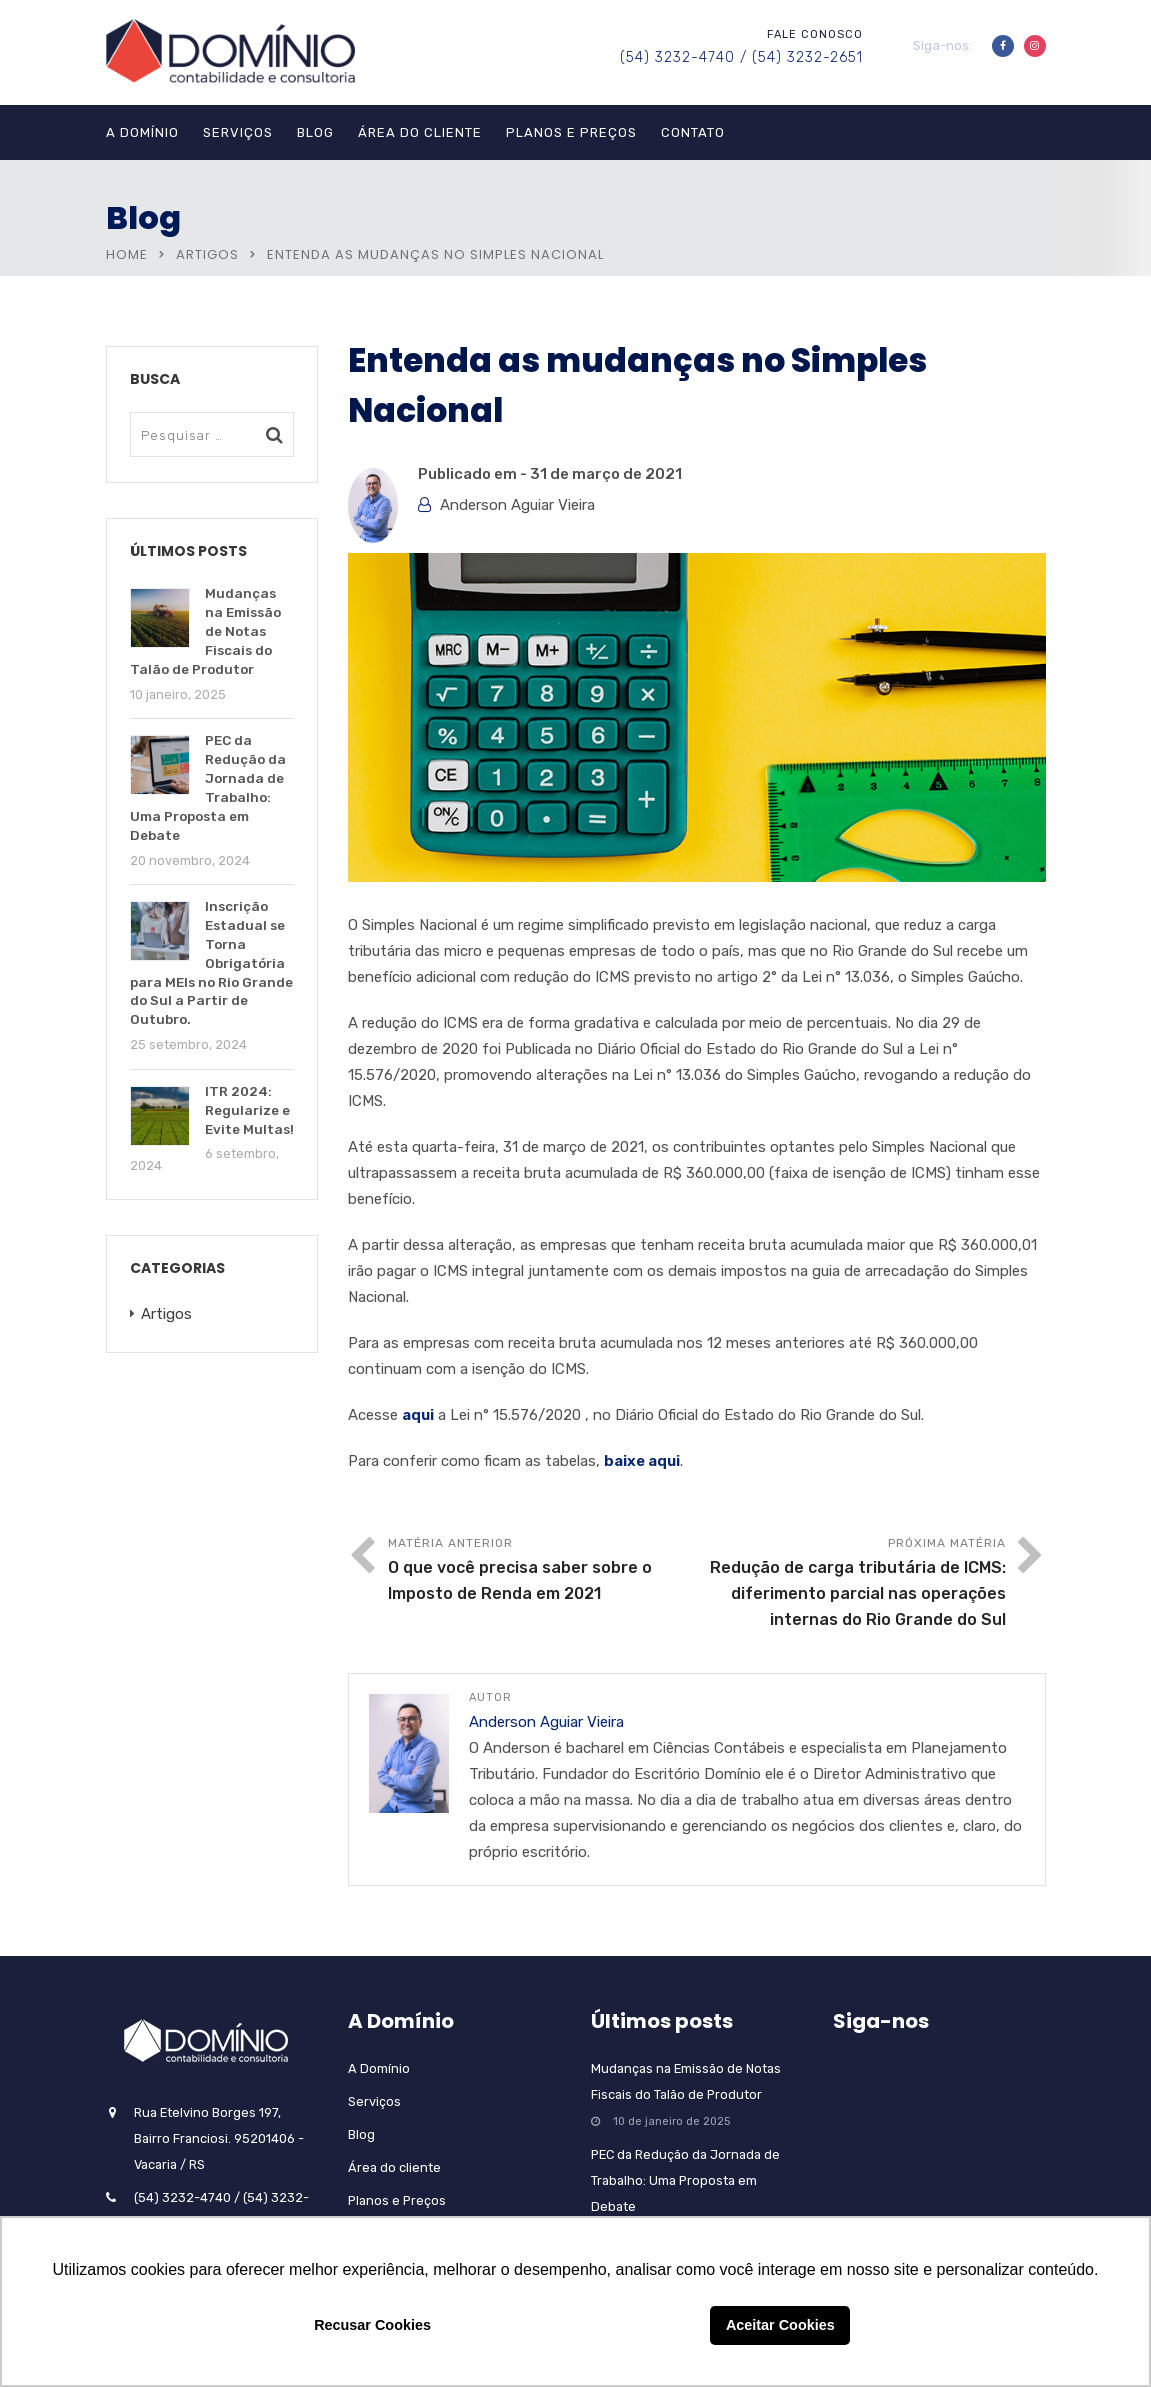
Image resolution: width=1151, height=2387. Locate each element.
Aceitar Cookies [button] (780, 2325)
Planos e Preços (571, 132)
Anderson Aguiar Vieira (517, 505)
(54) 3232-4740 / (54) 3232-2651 (741, 57)
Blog (315, 132)
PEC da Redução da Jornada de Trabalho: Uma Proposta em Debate (685, 2180)
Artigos (207, 254)
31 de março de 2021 (606, 474)
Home (127, 254)
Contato (693, 132)
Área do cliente (420, 132)
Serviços (238, 132)
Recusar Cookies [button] (372, 2325)
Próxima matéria (851, 1584)
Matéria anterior (542, 1571)
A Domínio (142, 132)
